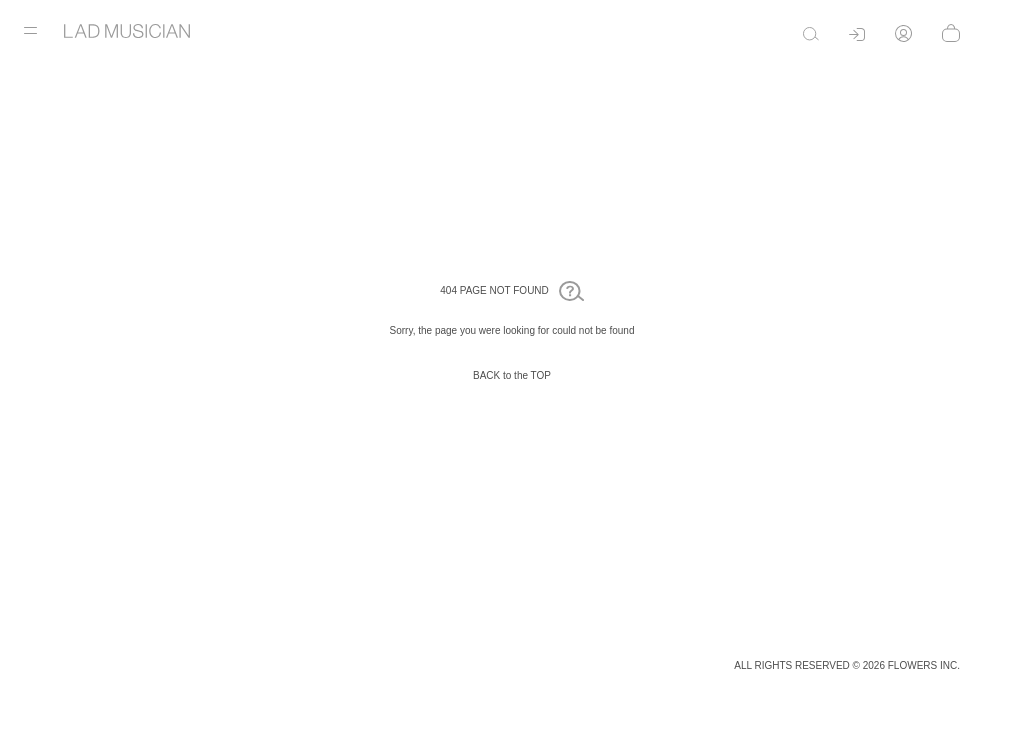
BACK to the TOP (512, 375)
